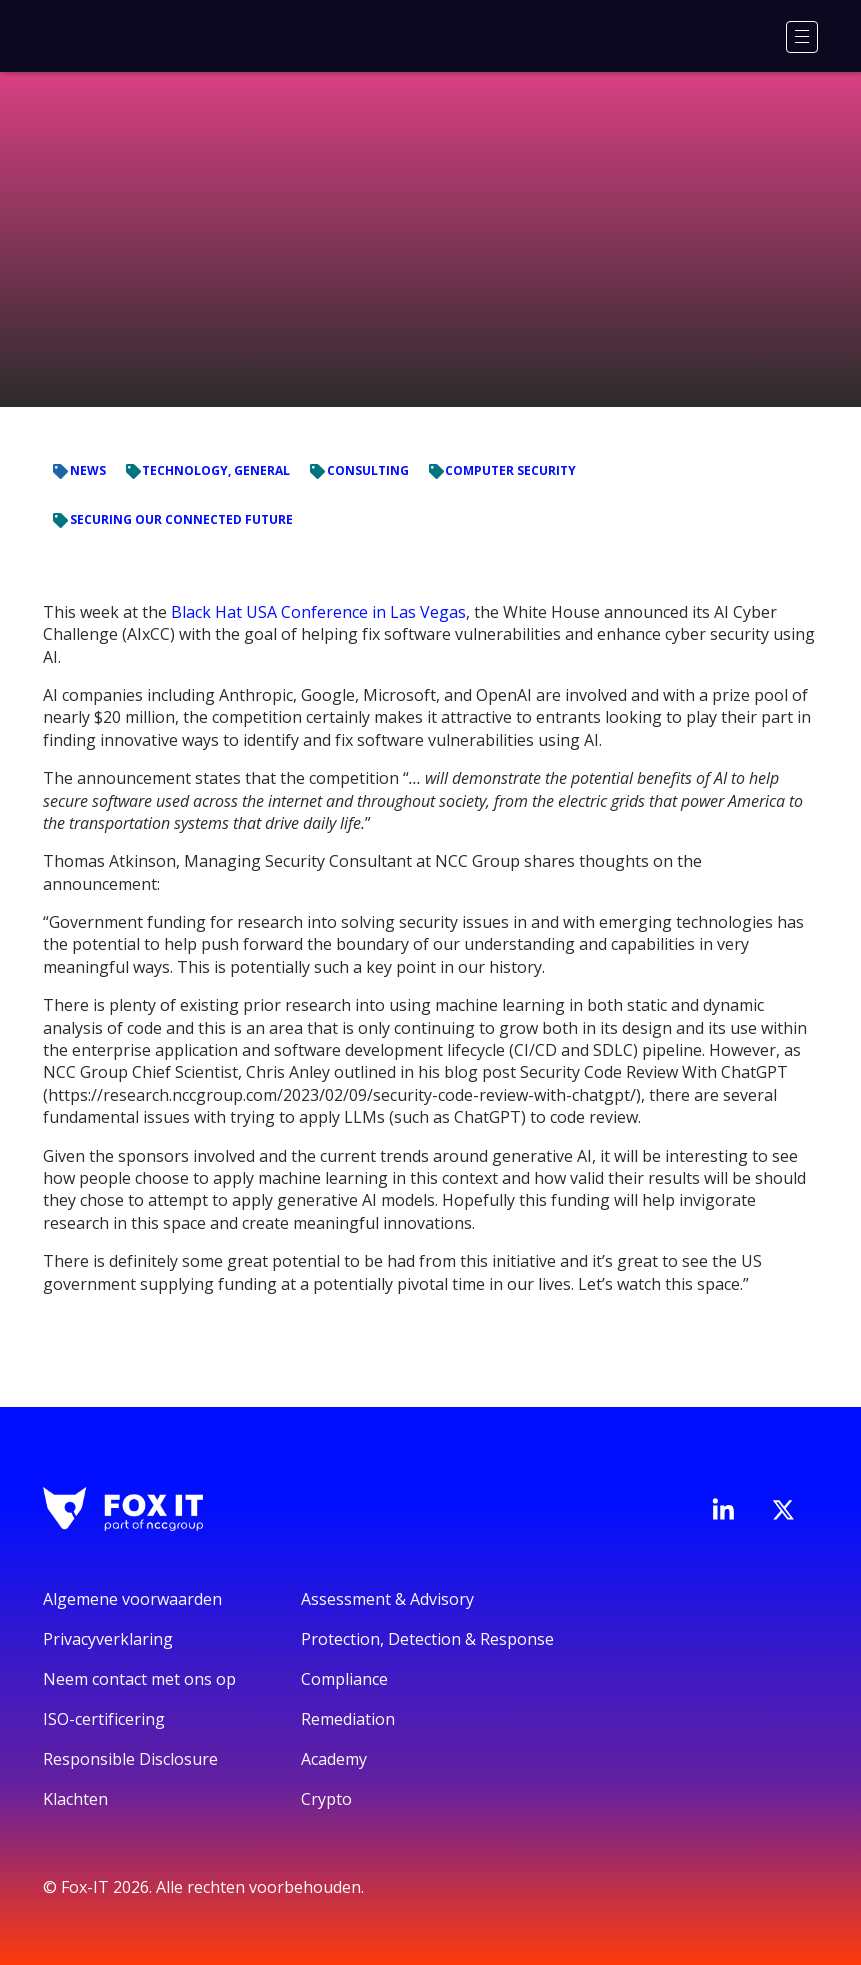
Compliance (344, 1679)
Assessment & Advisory (387, 1599)
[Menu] (802, 37)
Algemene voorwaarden (132, 1599)
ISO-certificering (104, 1719)
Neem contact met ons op (139, 1679)
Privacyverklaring (108, 1639)
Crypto (326, 1799)
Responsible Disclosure (130, 1759)
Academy (334, 1759)
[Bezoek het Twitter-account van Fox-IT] (783, 1510)
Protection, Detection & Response (427, 1639)
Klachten (75, 1799)
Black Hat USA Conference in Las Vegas (318, 612)
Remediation (348, 1719)
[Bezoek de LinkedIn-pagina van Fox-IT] (723, 1509)
